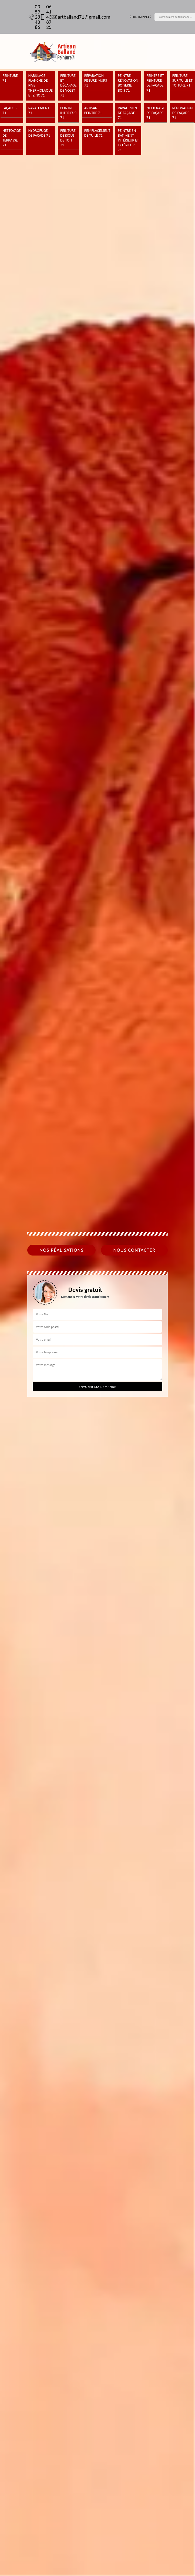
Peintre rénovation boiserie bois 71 (128, 83)
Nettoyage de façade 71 (155, 113)
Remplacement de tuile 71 (97, 133)
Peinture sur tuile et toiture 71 (182, 80)
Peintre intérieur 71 (68, 113)
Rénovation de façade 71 (182, 113)
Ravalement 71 (38, 110)
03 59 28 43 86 (32, 17)
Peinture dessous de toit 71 (68, 138)
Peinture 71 (10, 78)
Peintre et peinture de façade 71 (155, 83)
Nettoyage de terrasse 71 (11, 138)
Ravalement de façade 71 (128, 113)
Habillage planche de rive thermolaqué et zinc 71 (40, 85)
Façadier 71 (10, 110)
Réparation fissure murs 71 (95, 80)
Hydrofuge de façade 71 (39, 133)
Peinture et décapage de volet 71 (68, 85)
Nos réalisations (61, 1250)
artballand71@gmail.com (78, 17)
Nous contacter (134, 1250)
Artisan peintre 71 (93, 110)
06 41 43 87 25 (43, 17)
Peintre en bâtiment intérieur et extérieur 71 (128, 140)
